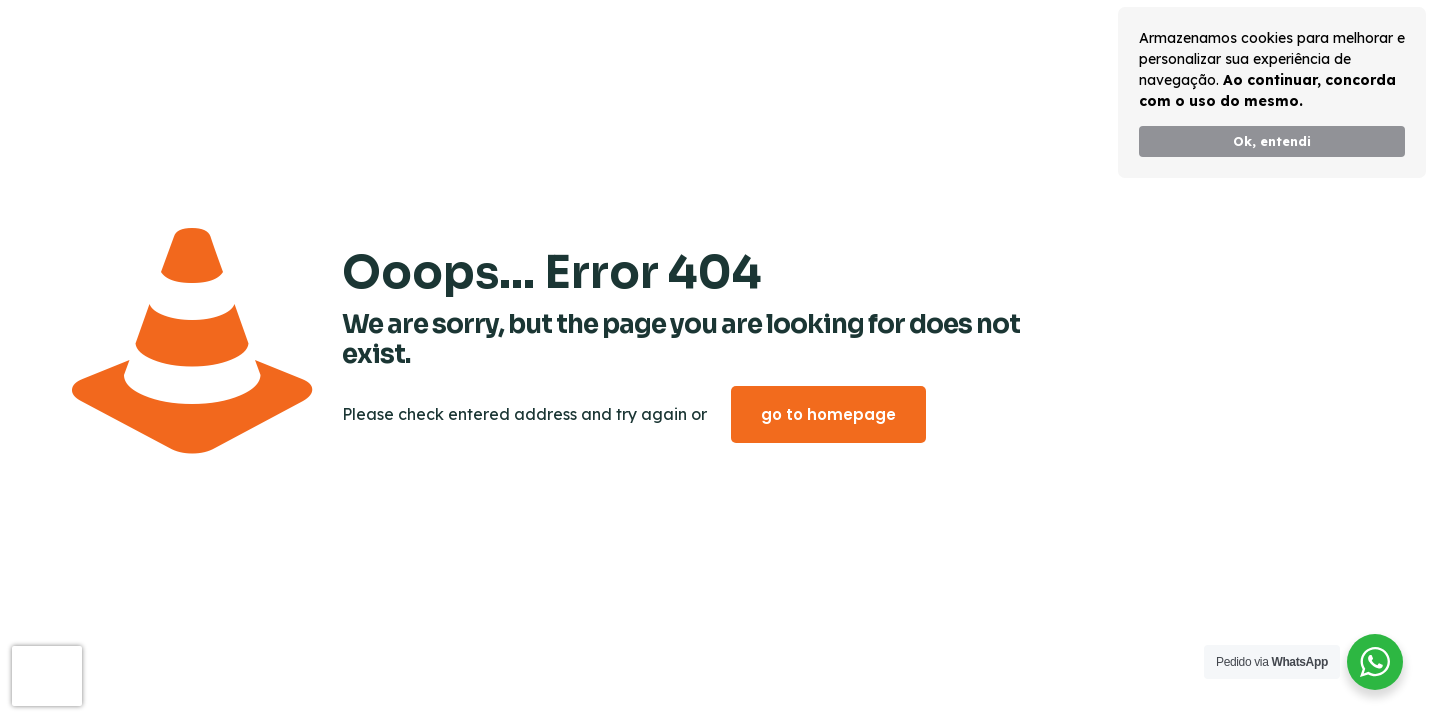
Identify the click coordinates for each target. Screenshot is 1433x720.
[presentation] (47, 676)
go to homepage (828, 414)
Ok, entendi (1272, 141)
